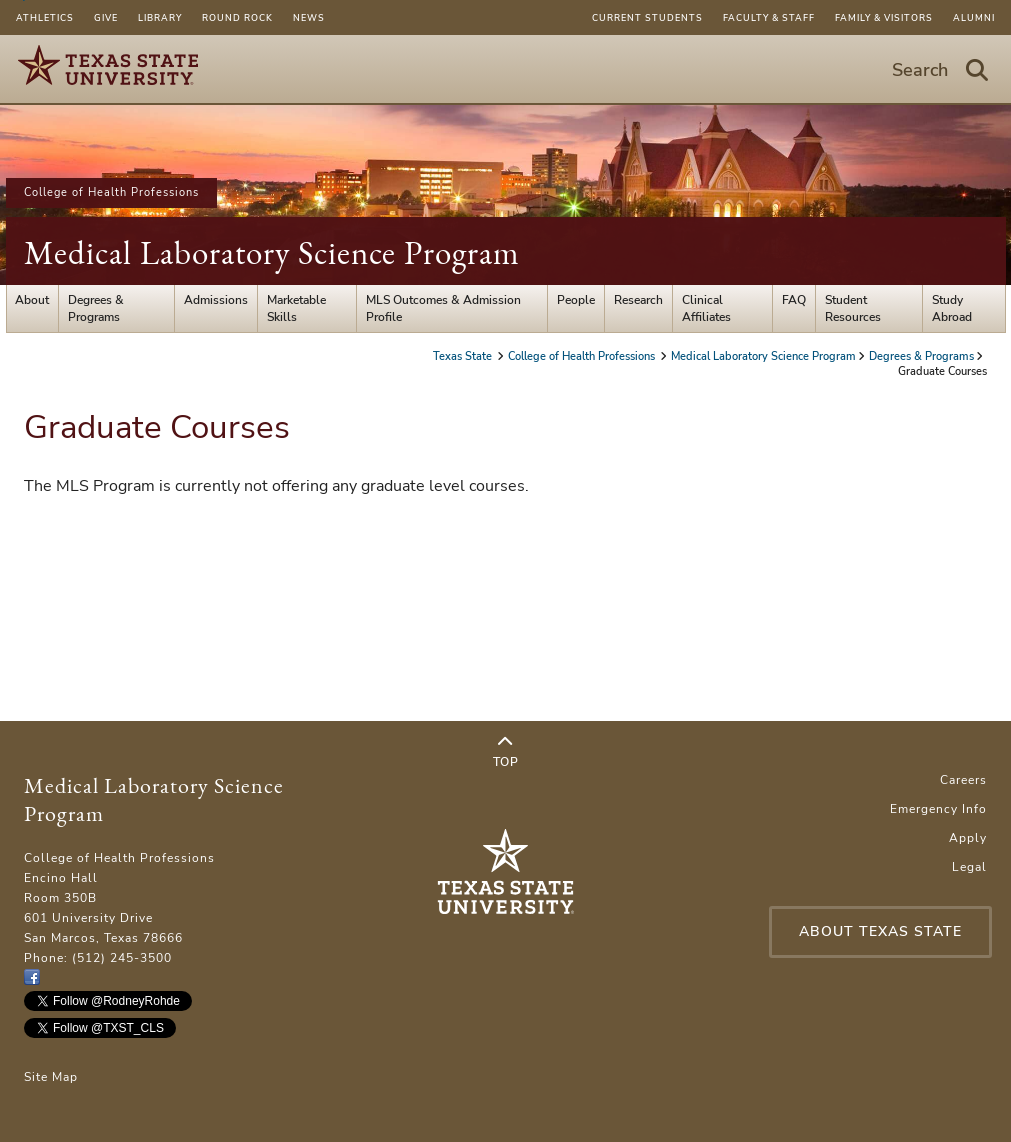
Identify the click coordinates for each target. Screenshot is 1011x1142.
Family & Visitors (884, 18)
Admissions (216, 300)
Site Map (51, 1077)
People (576, 300)
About (32, 300)
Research (638, 300)
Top (505, 752)
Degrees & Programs (96, 308)
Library (160, 18)
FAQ (794, 300)
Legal (969, 867)
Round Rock (237, 18)
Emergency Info (938, 809)
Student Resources (853, 308)
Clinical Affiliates (706, 308)
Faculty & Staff (769, 18)
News (309, 18)
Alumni (974, 18)
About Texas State (880, 931)
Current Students (647, 18)
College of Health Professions (111, 192)
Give (106, 18)
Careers (963, 780)
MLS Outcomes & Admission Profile (443, 308)
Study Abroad (952, 308)
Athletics (45, 18)
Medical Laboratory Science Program (272, 252)
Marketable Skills (296, 308)
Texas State (464, 356)
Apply (968, 838)
